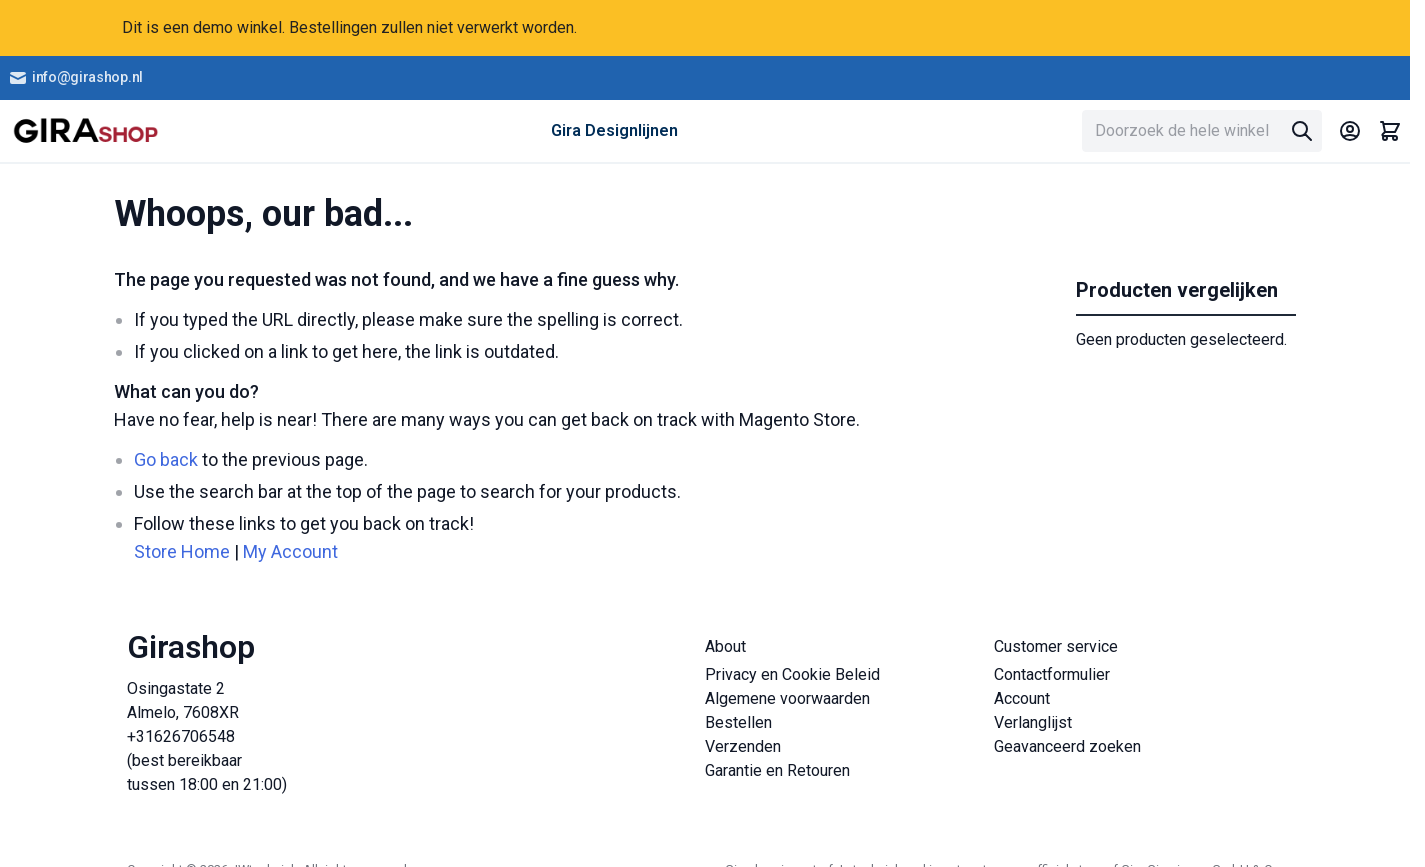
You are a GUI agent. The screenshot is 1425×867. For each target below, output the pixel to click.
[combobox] (1202, 131)
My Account (290, 551)
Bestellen (738, 722)
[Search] (1302, 131)
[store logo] (85, 131)
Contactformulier (1052, 674)
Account (1022, 698)
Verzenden (743, 746)
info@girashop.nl (75, 78)
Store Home (182, 551)
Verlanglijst (1033, 722)
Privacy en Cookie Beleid (792, 674)
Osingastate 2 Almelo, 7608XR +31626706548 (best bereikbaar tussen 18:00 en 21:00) (207, 736)
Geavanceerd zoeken (1067, 746)
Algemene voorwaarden (787, 698)
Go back (166, 459)
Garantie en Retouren (777, 770)
